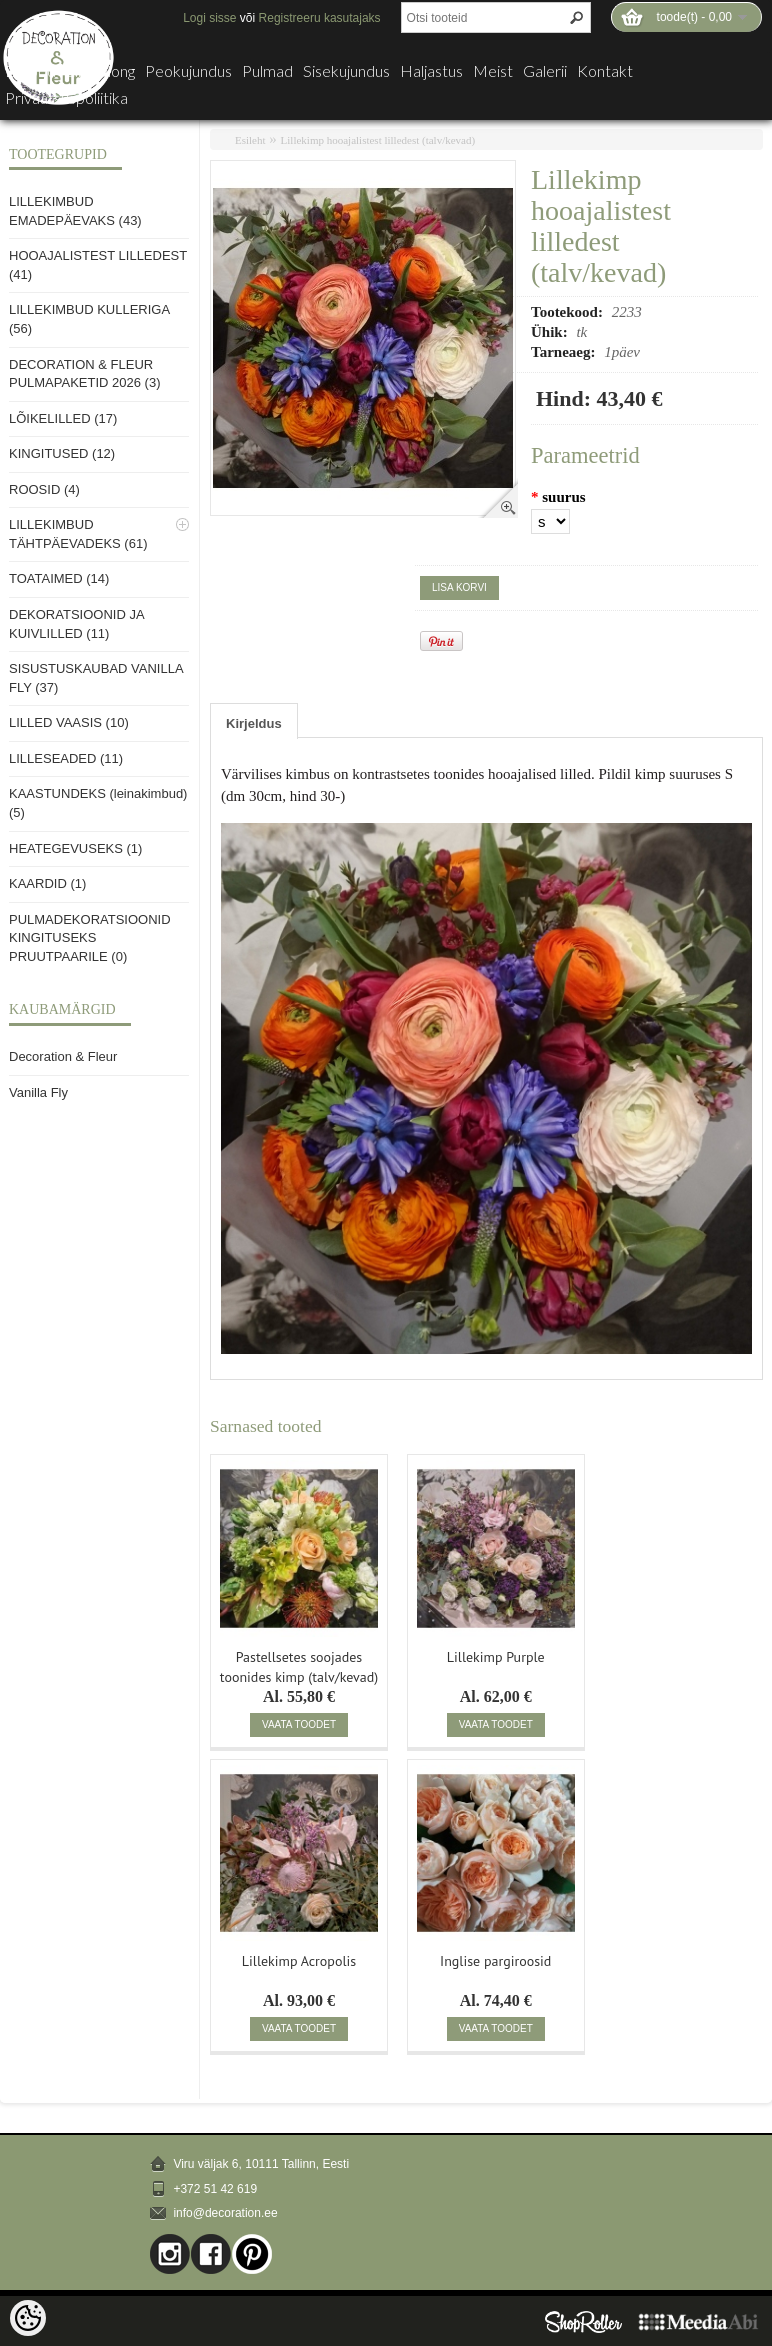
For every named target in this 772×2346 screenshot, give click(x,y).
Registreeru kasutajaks (320, 18)
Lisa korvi (459, 587)
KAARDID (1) (47, 883)
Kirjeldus (254, 723)
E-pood (30, 71)
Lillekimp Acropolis (299, 1961)
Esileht (250, 140)
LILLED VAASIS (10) (69, 722)
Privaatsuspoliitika (66, 98)
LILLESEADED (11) (66, 758)
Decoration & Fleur (63, 1056)
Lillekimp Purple (496, 1657)
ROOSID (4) (44, 489)
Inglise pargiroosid (495, 1961)
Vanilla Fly (38, 1092)
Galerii (545, 71)
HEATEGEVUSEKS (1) (75, 848)
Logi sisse (209, 18)
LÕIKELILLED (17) (63, 418)
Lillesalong (100, 71)
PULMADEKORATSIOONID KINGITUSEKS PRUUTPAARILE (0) (90, 938)
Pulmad (267, 71)
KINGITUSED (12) (62, 453)
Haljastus (431, 71)
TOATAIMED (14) (59, 578)
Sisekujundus (346, 71)
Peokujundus (188, 71)
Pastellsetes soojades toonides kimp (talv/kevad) (299, 1665)
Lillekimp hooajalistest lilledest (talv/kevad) (378, 140)
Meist (493, 71)
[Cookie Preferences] (28, 2318)
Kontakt (605, 71)
